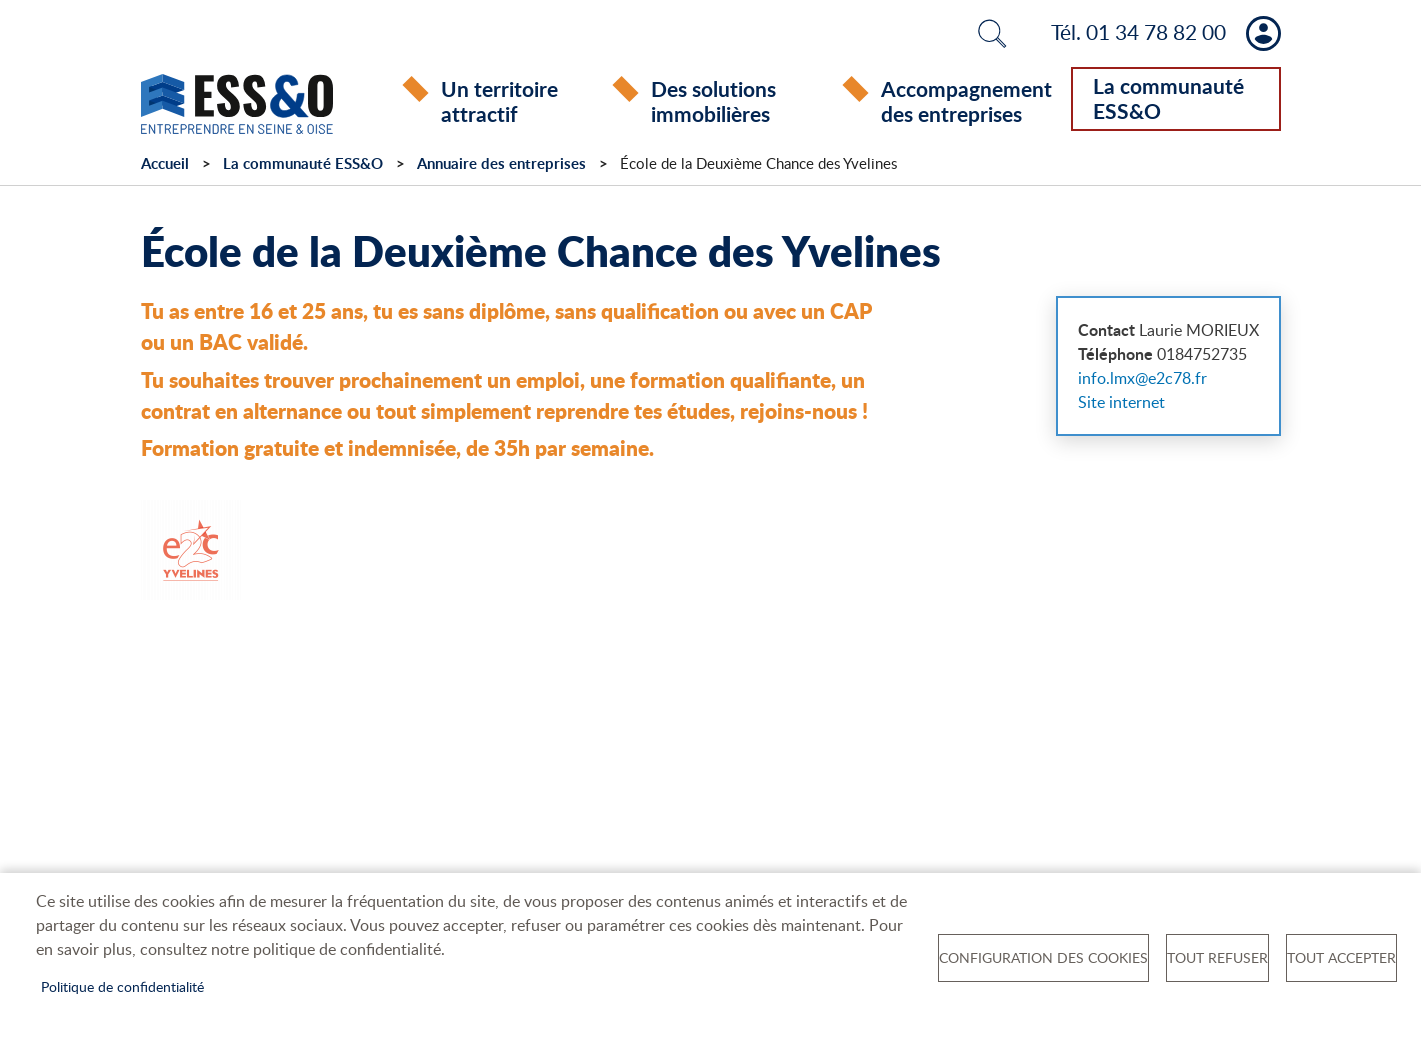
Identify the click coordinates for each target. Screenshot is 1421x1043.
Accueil (165, 163)
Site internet (1121, 402)
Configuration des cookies (1043, 957)
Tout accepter (1341, 957)
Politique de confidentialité (122, 986)
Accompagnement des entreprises (966, 101)
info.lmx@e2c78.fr (1142, 378)
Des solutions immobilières (713, 101)
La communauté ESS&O (1168, 98)
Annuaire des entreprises (501, 163)
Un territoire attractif (499, 101)
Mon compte (1263, 33)
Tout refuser (1217, 957)
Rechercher (992, 33)
